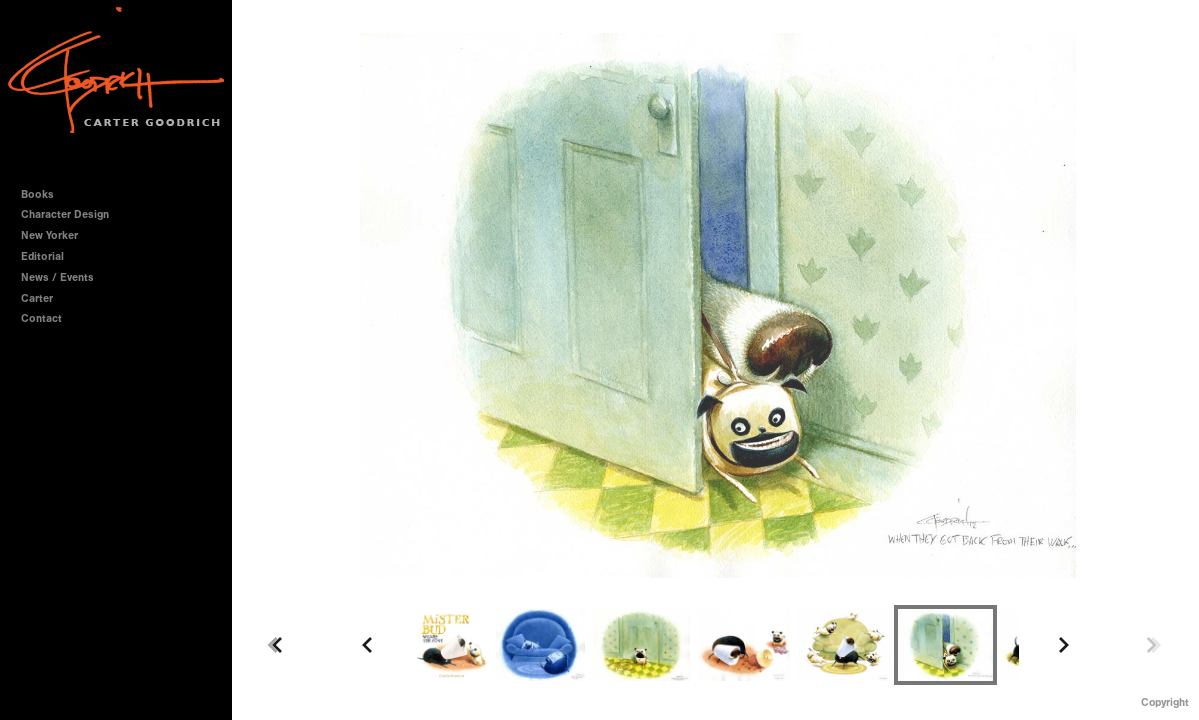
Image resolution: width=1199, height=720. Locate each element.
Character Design (72, 214)
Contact (41, 318)
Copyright (1165, 702)
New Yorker (49, 235)
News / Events (57, 277)
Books (44, 194)
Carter (37, 298)
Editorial (42, 256)
